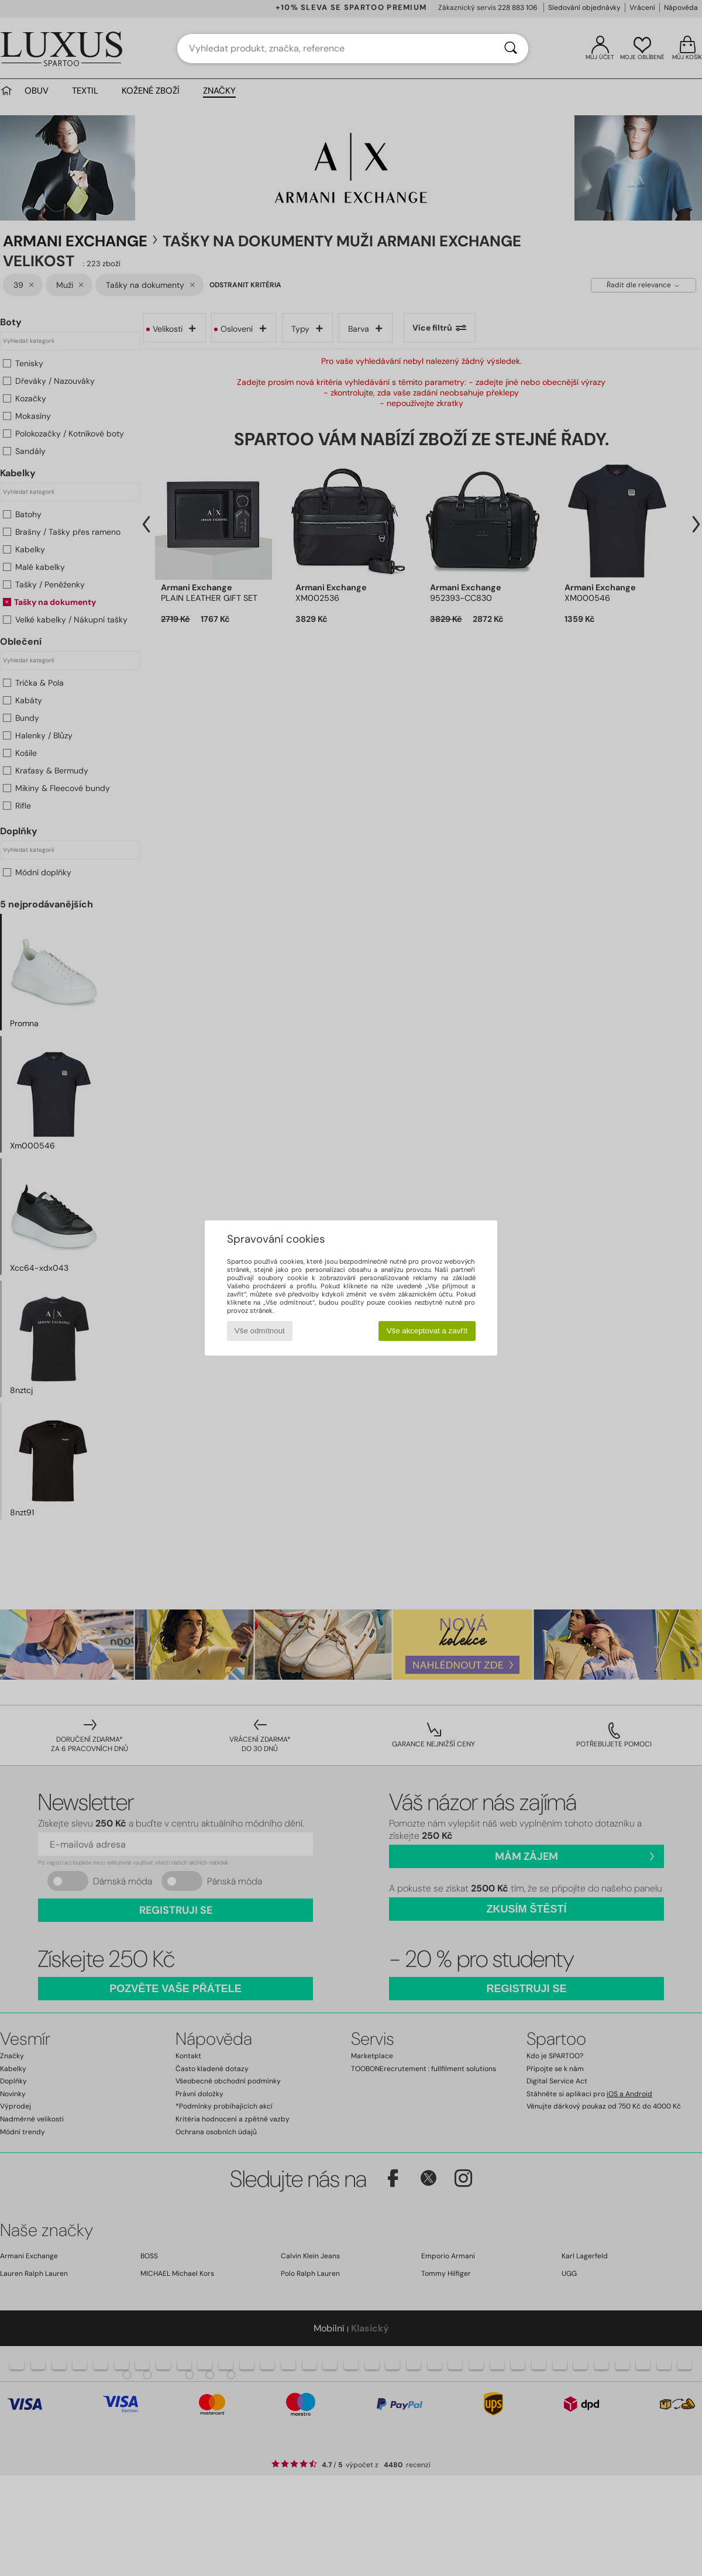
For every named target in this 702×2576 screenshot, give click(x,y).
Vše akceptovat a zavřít (427, 1330)
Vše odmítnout (260, 1330)
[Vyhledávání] (510, 48)
